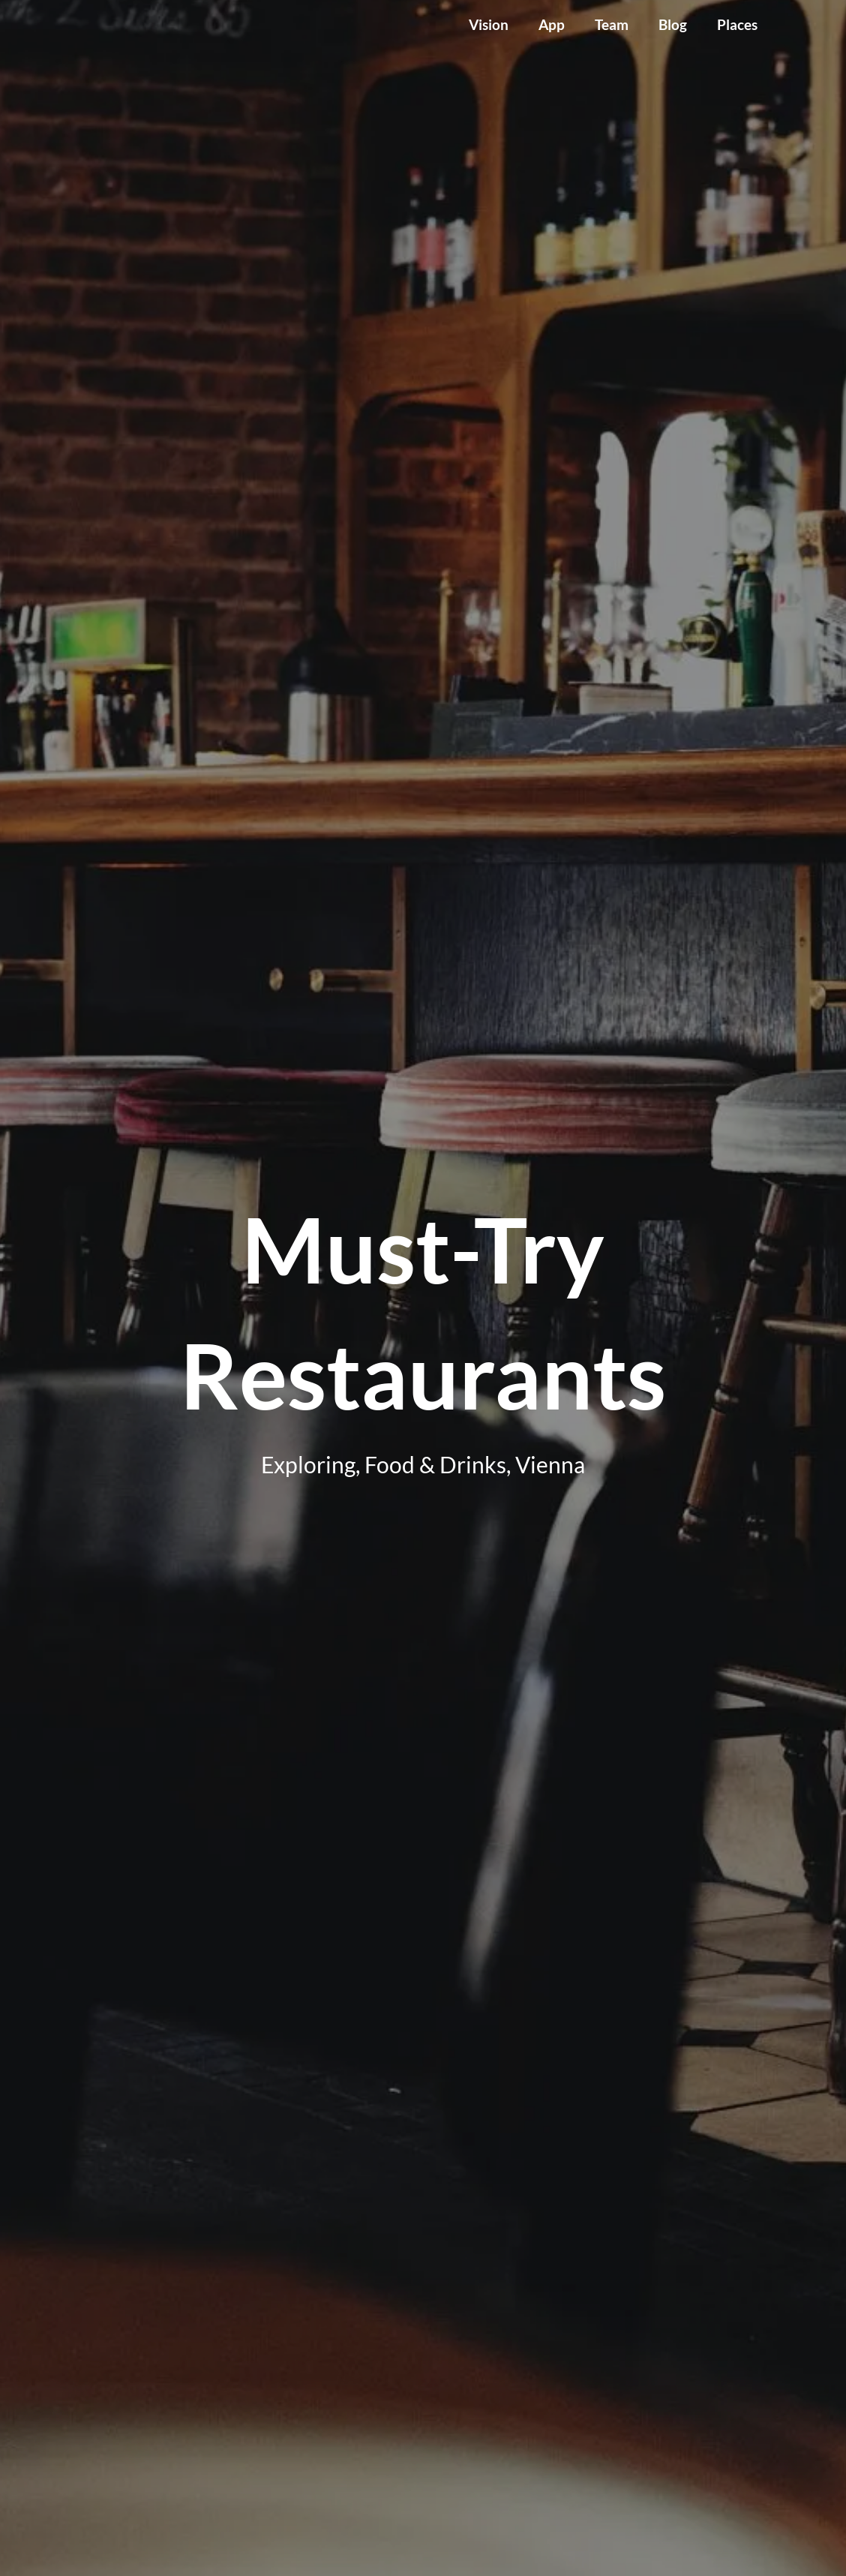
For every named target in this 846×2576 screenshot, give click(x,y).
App (551, 24)
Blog (672, 24)
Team (611, 24)
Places (737, 24)
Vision (488, 24)
